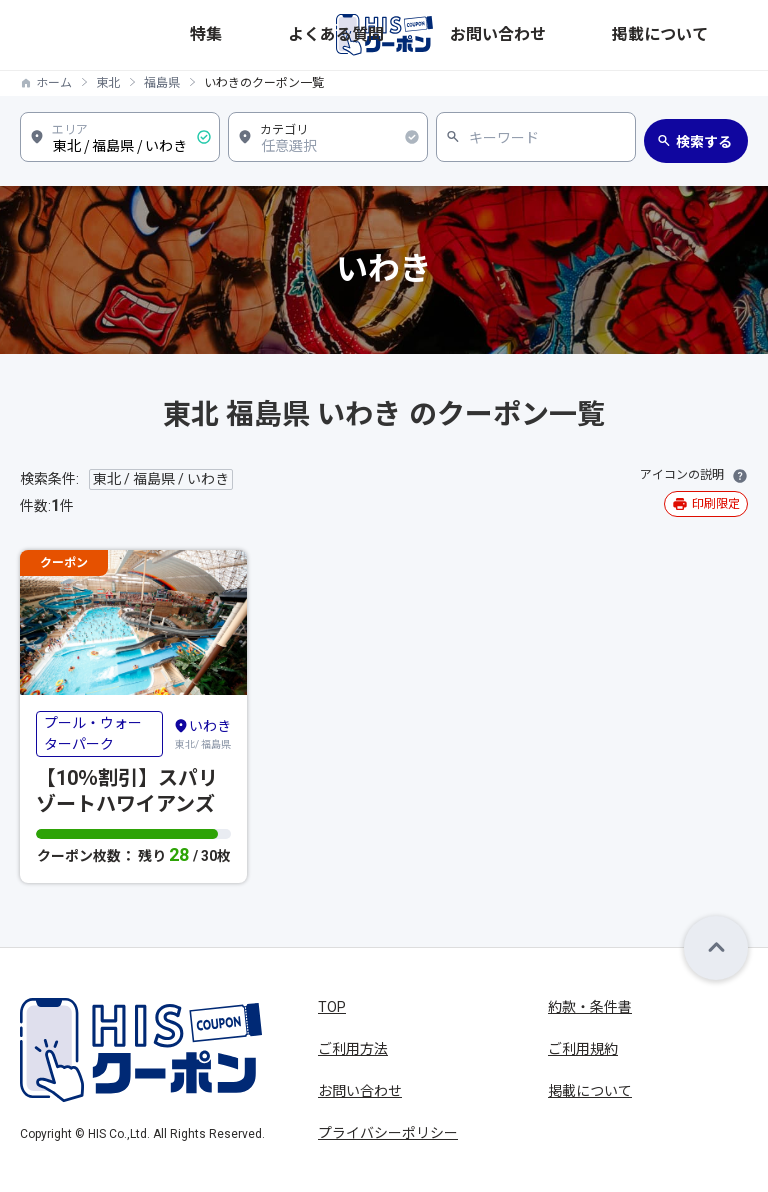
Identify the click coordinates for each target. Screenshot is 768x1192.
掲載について (709, 34)
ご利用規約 (583, 1049)
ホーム (54, 83)
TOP (332, 1007)
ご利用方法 (353, 1049)
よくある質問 (533, 34)
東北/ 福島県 (202, 733)
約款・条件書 (590, 1007)
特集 (471, 34)
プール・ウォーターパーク (93, 733)
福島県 (162, 83)
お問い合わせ (621, 34)
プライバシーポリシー (388, 1133)
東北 (108, 83)
